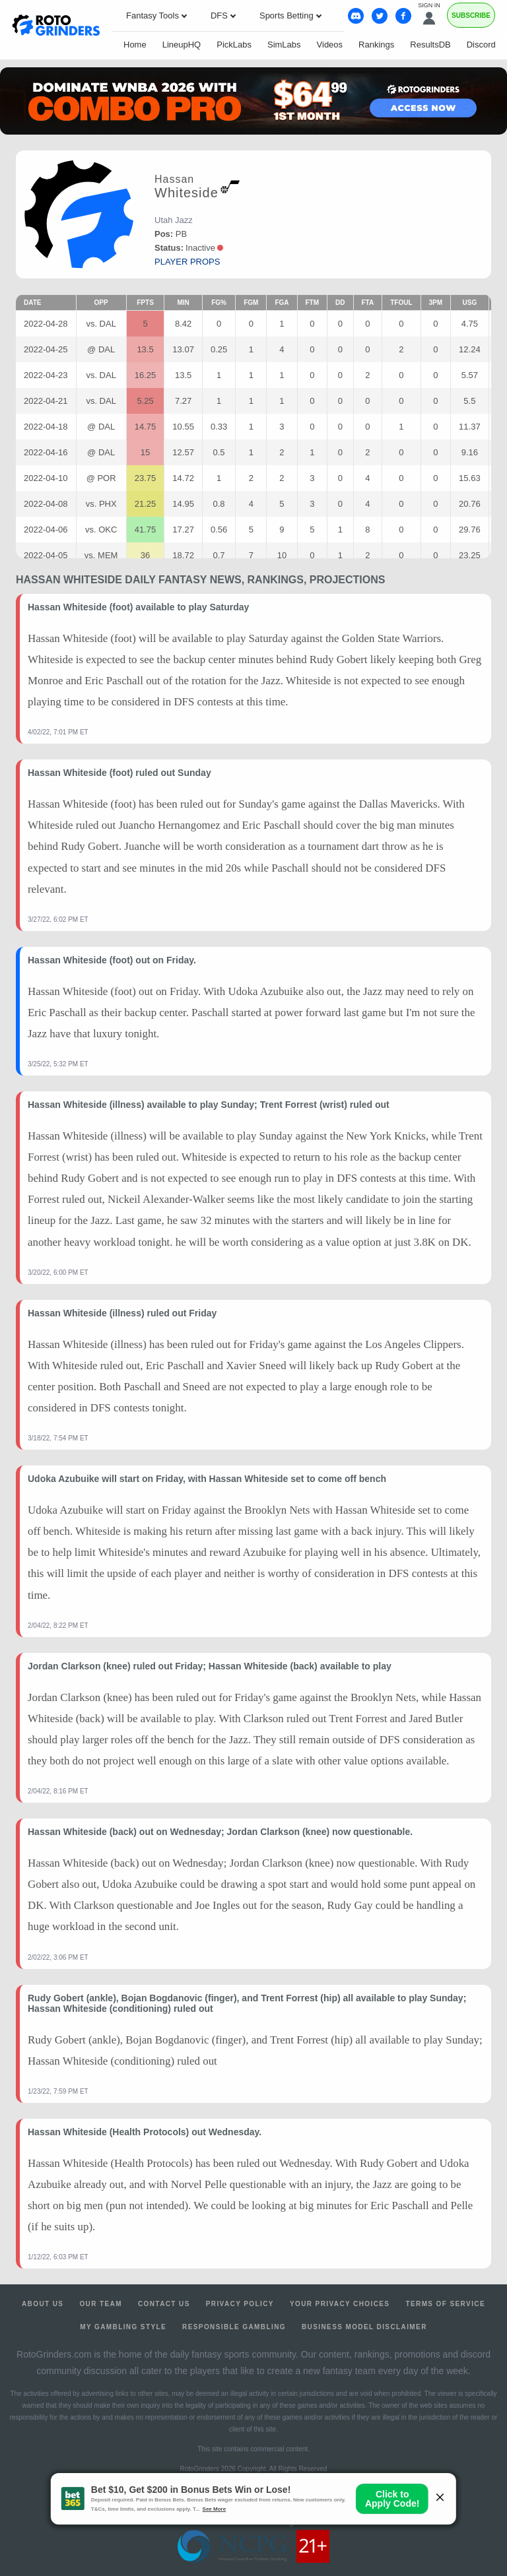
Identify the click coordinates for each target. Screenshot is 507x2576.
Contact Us (164, 2303)
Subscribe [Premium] (471, 15)
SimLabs (284, 44)
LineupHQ (181, 44)
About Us (42, 2303)
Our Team (100, 2303)
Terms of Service (445, 2303)
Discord (481, 44)
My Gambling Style (123, 2327)
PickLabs (234, 44)
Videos (330, 44)
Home (135, 44)
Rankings (376, 44)
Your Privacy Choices (340, 2303)
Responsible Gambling (234, 2327)
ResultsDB (430, 44)
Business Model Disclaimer (364, 2327)
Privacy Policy (240, 2303)
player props (187, 262)
